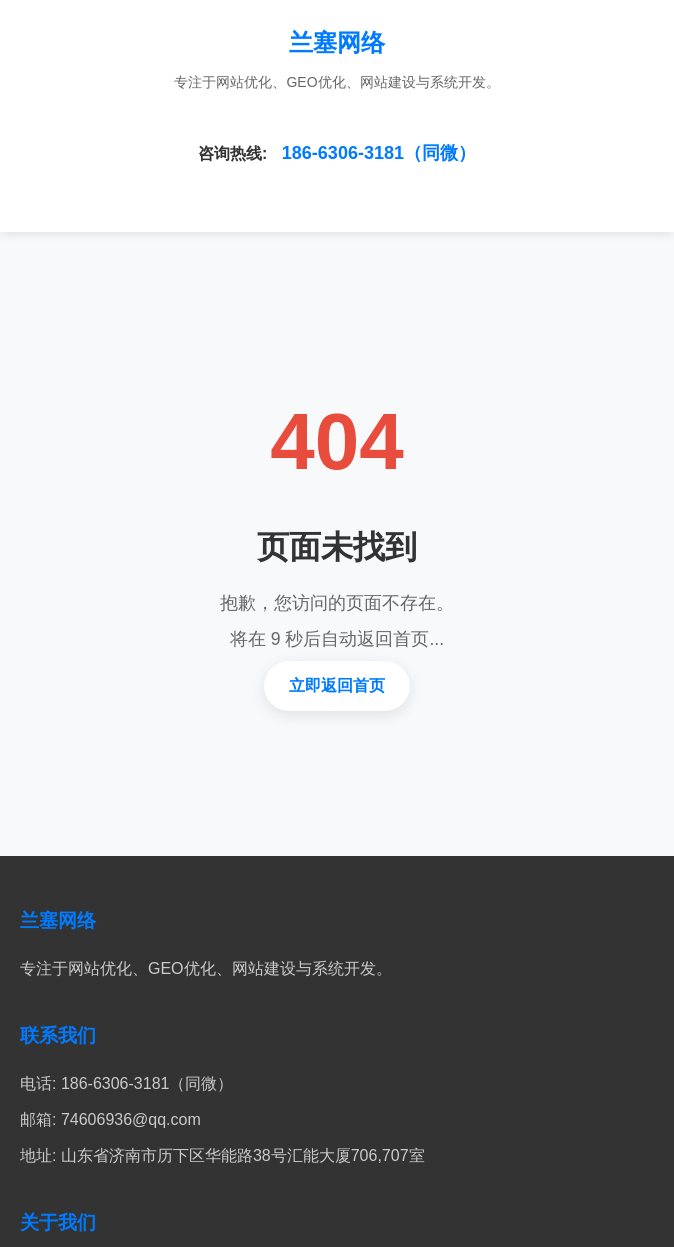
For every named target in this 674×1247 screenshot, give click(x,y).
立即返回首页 (337, 685)
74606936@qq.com (131, 1119)
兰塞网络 (337, 42)
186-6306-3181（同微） (379, 153)
